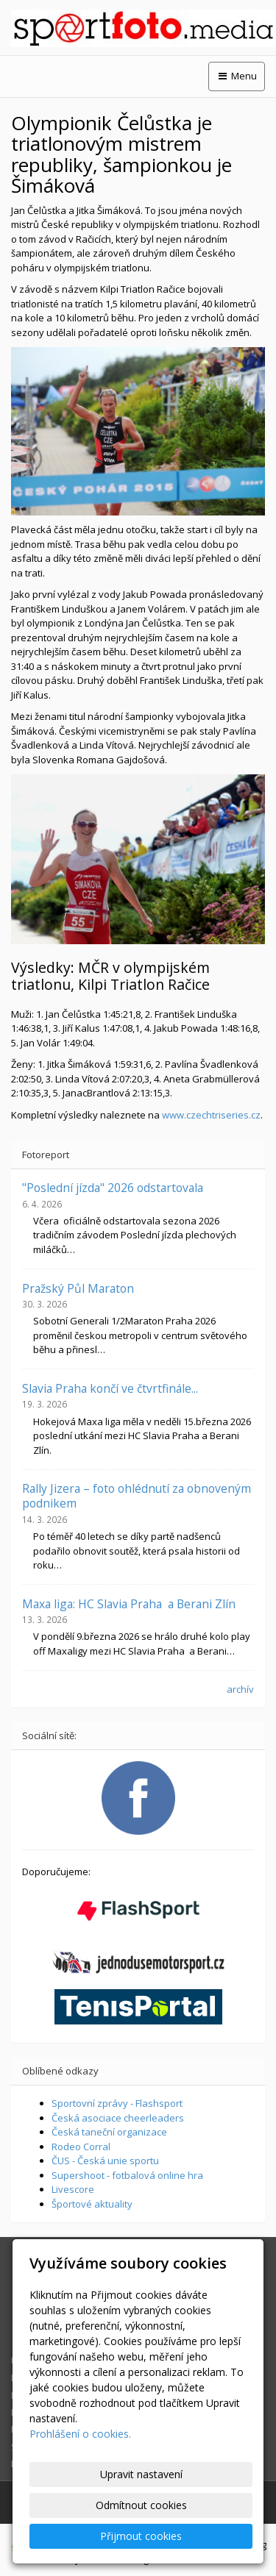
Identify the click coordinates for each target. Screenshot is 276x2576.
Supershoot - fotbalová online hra (127, 2175)
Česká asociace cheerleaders (118, 2117)
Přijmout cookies (141, 2536)
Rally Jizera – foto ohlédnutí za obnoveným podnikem (136, 1495)
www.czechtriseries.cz (211, 1114)
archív (240, 1689)
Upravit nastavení (141, 2474)
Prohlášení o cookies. (80, 2434)
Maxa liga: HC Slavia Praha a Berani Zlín (129, 1604)
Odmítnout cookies (141, 2505)
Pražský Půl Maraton (78, 1288)
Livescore (73, 2189)
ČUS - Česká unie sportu (105, 2160)
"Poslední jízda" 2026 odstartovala (112, 1188)
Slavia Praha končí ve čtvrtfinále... (110, 1388)
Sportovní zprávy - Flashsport (117, 2103)
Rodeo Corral (81, 2146)
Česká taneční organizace (109, 2131)
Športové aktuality (92, 2204)
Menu (236, 75)
